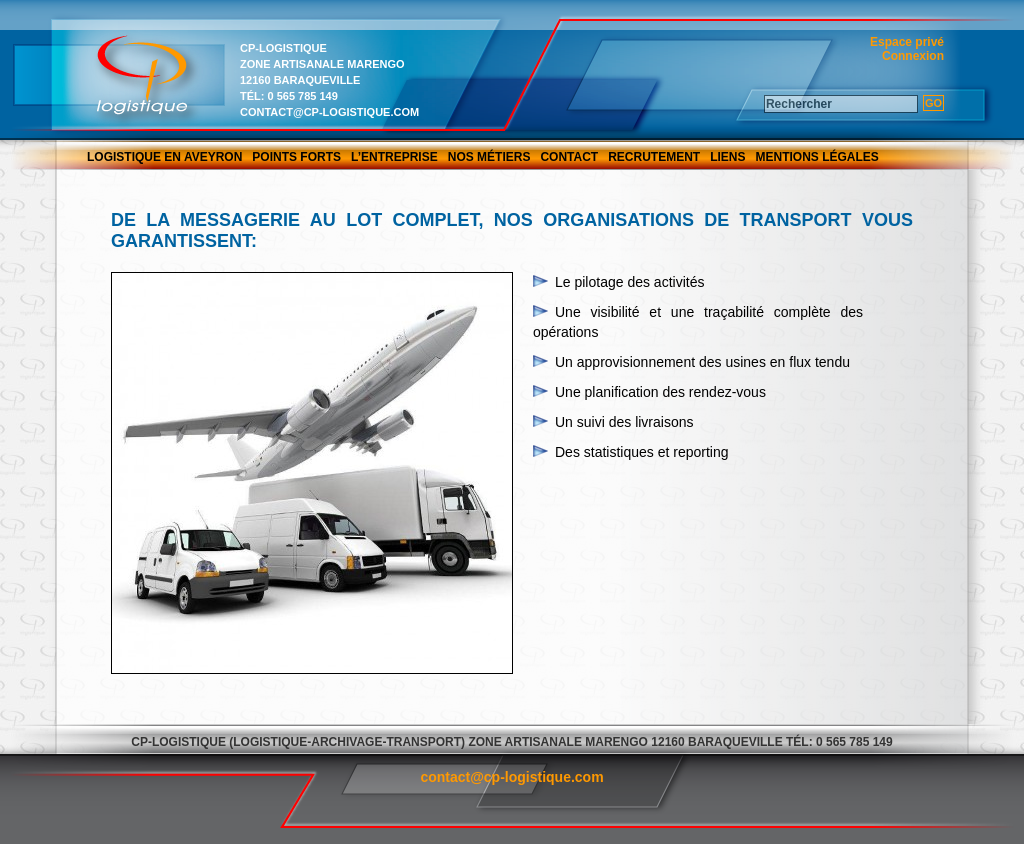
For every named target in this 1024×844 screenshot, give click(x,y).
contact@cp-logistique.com (329, 112)
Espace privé (907, 42)
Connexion (913, 56)
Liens (727, 157)
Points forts (296, 157)
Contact (569, 157)
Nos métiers (489, 157)
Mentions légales (817, 157)
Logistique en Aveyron (164, 157)
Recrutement (654, 157)
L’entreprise (394, 157)
